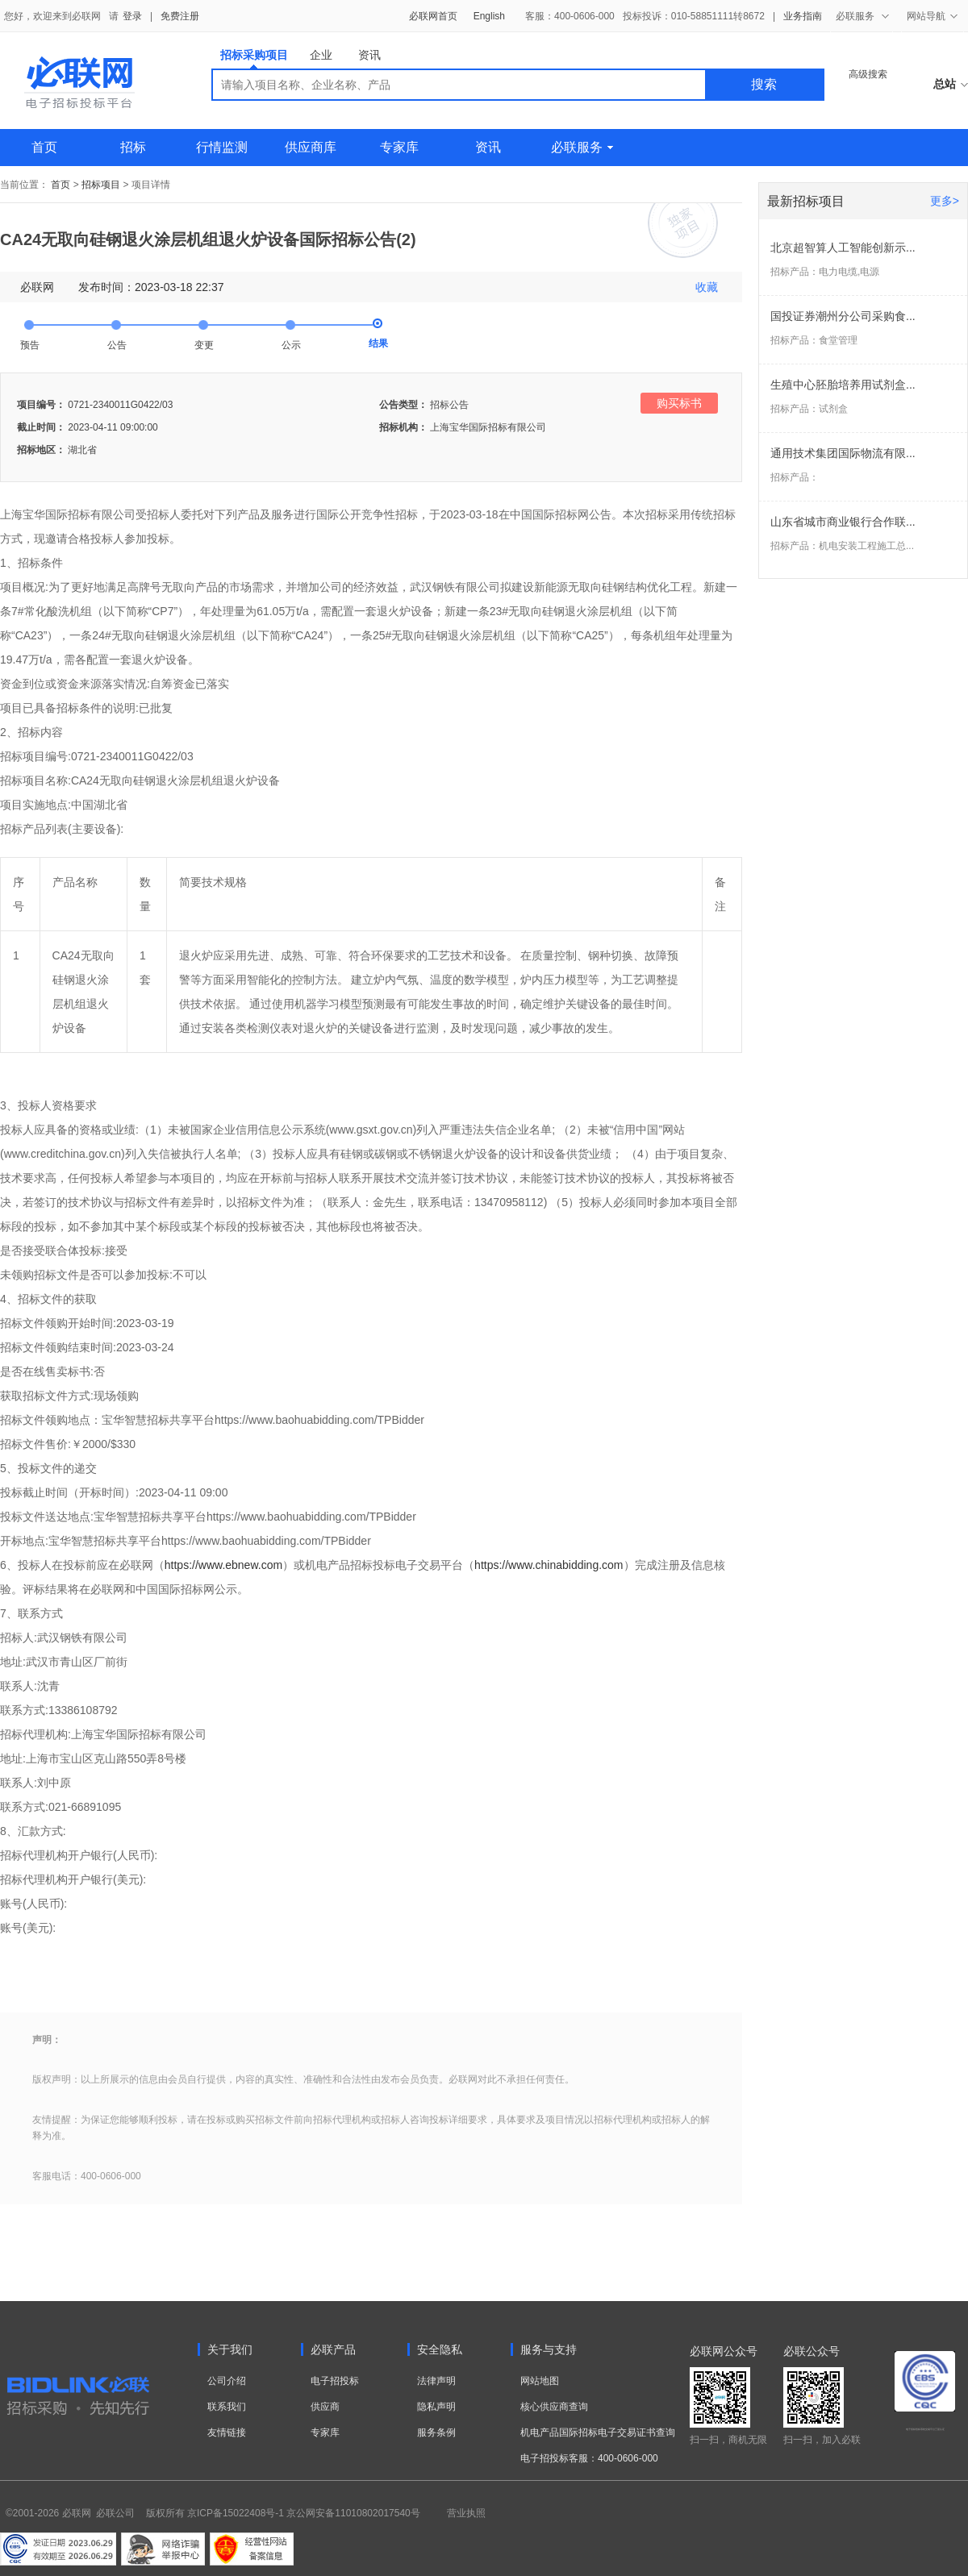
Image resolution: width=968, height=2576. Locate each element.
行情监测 (222, 147)
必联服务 (582, 147)
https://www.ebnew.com (223, 1565)
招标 (133, 147)
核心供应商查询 (554, 2406)
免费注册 (180, 16)
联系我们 (226, 2406)
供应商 (325, 2406)
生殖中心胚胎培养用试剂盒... (843, 384)
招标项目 (100, 184)
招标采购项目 (254, 58)
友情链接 (226, 2432)
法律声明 (436, 2381)
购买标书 (679, 403)
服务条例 (436, 2432)
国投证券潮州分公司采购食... (843, 316)
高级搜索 (868, 74)
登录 (132, 16)
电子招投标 (335, 2381)
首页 (44, 147)
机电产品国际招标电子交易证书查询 (597, 2432)
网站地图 (539, 2381)
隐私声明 (436, 2406)
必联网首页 (433, 16)
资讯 (369, 54)
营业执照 (466, 2513)
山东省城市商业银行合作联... (843, 521)
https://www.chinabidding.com (548, 1565)
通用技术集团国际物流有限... (843, 453)
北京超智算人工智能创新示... (843, 247)
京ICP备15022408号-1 (235, 2513)
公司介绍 (226, 2381)
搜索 (764, 84)
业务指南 (802, 16)
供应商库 (310, 147)
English (489, 16)
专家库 (399, 147)
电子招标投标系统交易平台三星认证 (925, 2429)
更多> (944, 200)
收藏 (706, 287)
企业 (321, 54)
